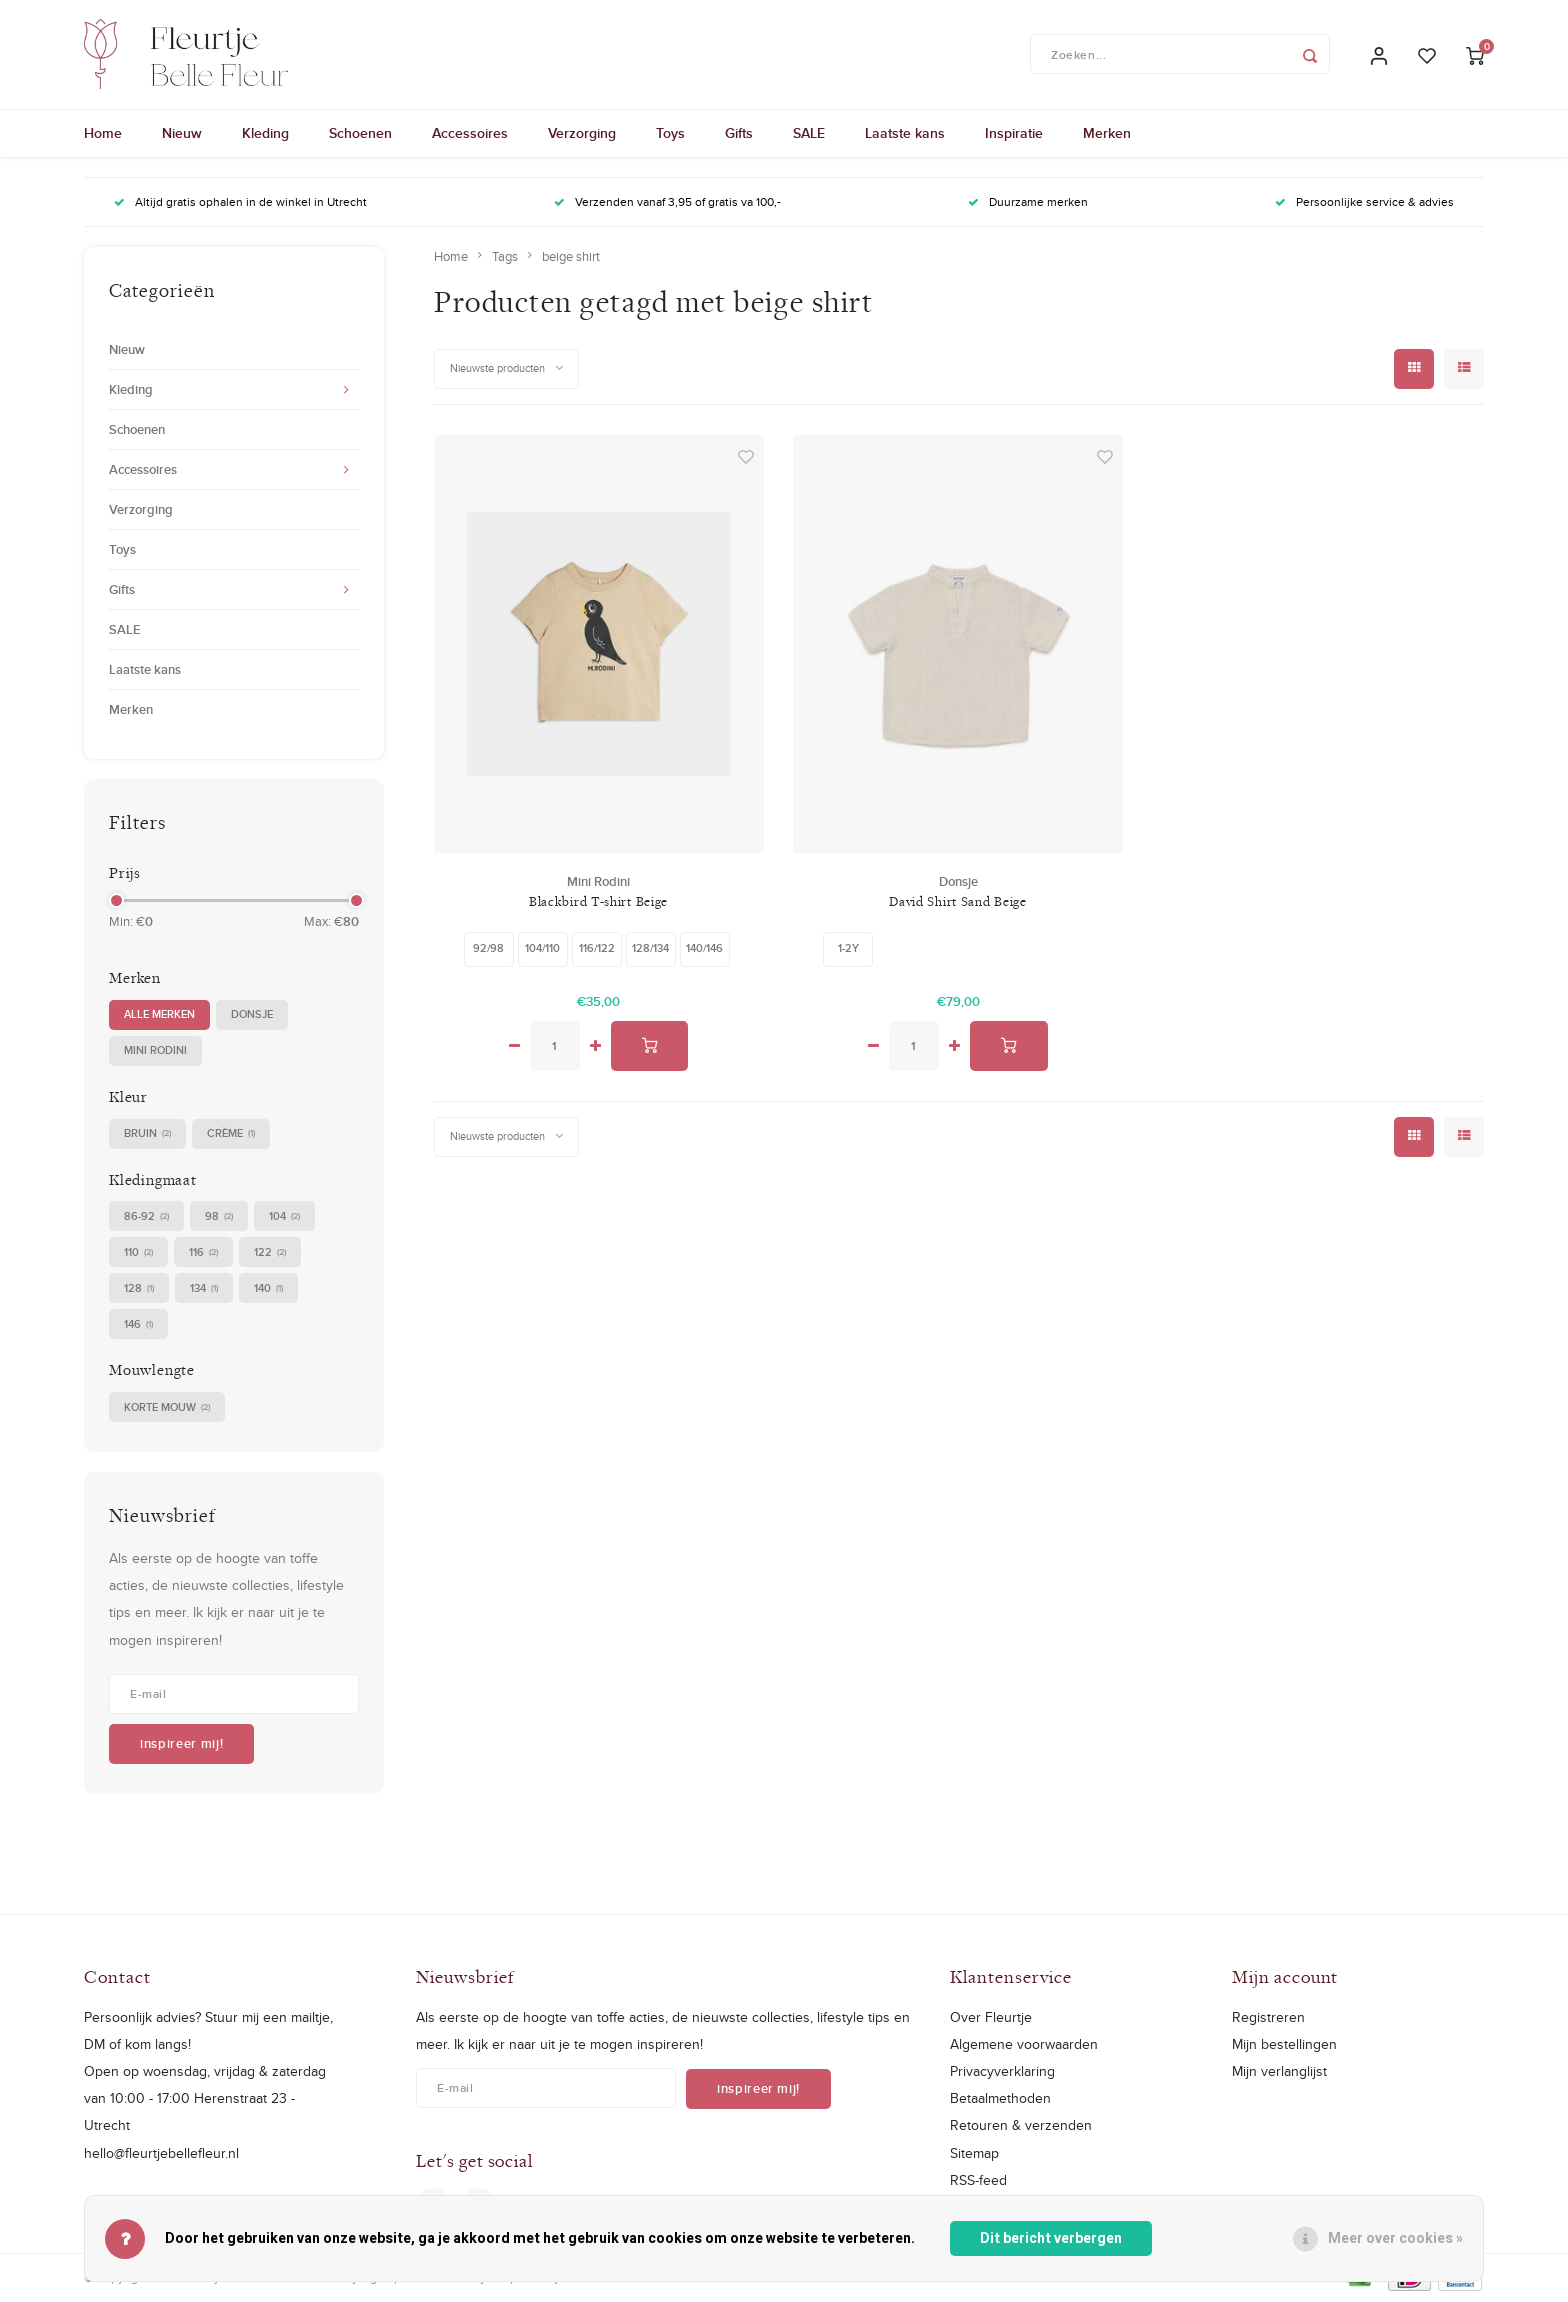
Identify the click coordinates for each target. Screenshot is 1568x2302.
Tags (505, 257)
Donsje (252, 1015)
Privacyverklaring (1002, 2072)
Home (103, 135)
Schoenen (360, 135)
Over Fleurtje (991, 2018)
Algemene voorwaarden (1024, 2045)
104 (284, 1217)
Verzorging (582, 135)
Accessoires (470, 135)
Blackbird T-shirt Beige (598, 902)
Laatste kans (905, 135)
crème (231, 1134)
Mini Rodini (155, 1051)
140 (268, 1289)
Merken (1107, 135)
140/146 (704, 949)
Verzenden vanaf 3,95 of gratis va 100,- (667, 203)
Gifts (739, 135)
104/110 (542, 949)
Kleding (265, 135)
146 (138, 1325)
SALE (809, 135)
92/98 (488, 949)
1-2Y (848, 949)
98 (219, 1217)
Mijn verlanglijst (1279, 2072)
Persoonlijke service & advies (1364, 203)
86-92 (146, 1217)
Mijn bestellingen (1284, 2045)
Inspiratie (1014, 135)
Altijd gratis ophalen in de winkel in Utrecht (240, 203)
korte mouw (167, 1408)
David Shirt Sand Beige (957, 902)
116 (203, 1253)
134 (204, 1289)
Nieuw (182, 135)
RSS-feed (978, 2181)
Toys (670, 135)
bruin (147, 1134)
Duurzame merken (1028, 203)
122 (270, 1253)
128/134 (650, 949)
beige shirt (571, 257)
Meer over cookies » (1395, 2238)
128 (139, 1289)
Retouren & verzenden (1021, 2127)
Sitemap (974, 2154)
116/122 (597, 949)
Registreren (1268, 2018)
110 (138, 1253)
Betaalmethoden (1000, 2099)
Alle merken (159, 1015)
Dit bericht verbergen (1051, 2238)
